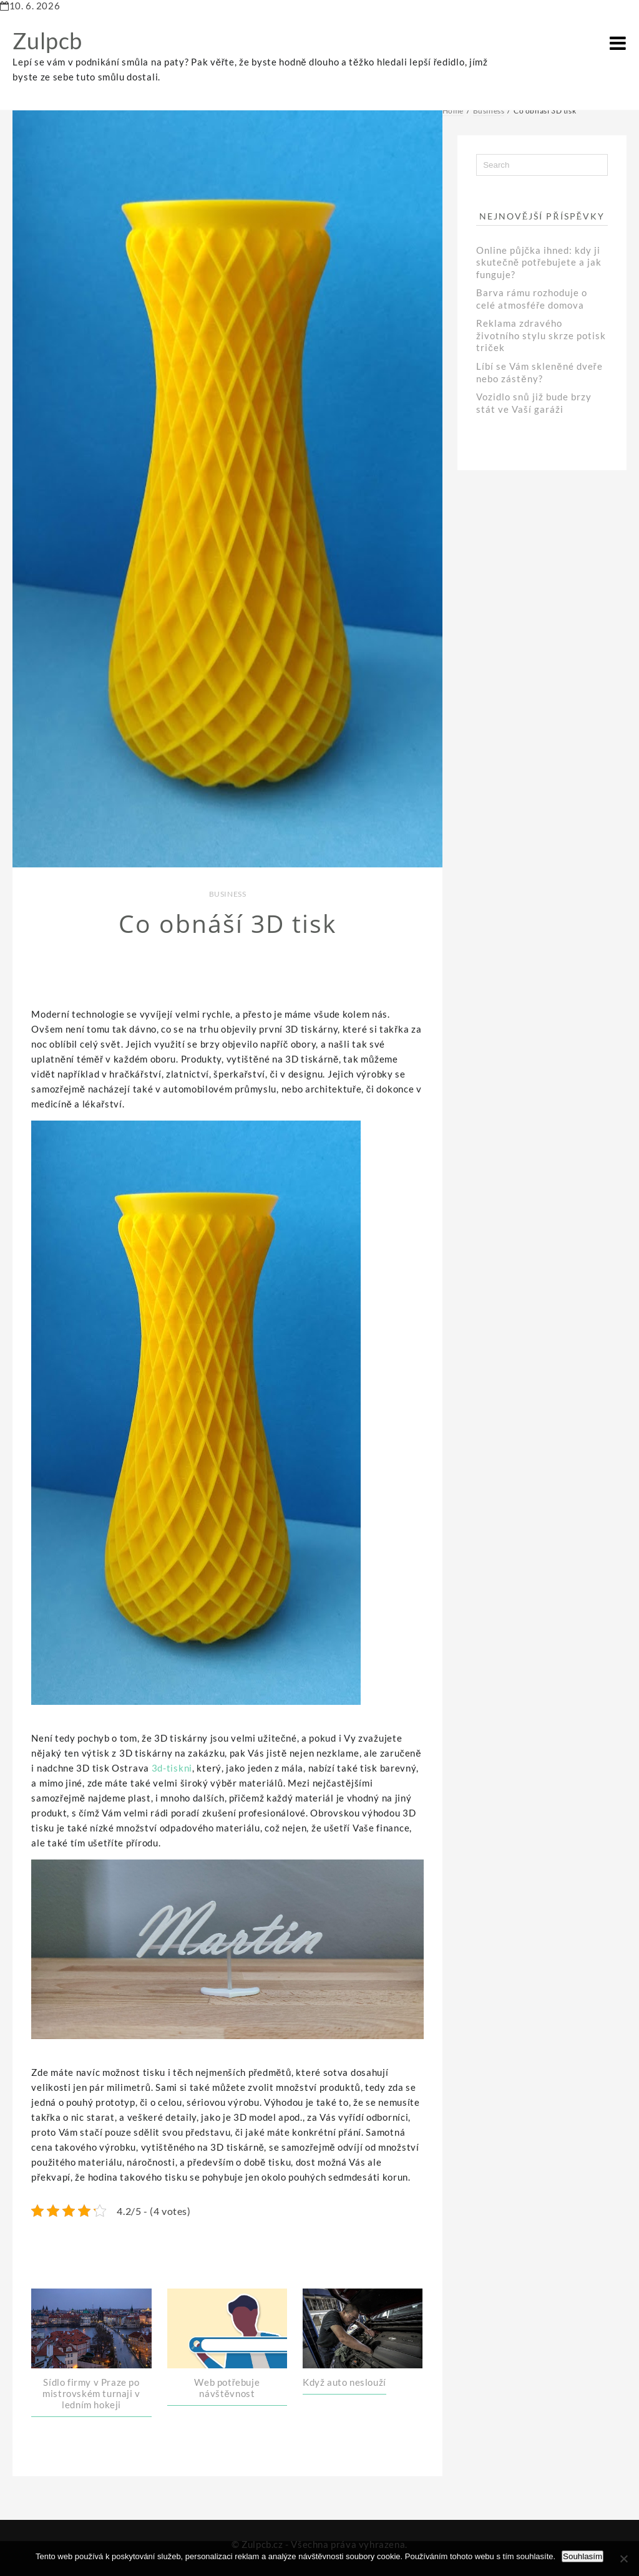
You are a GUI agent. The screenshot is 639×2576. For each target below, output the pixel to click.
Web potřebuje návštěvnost (227, 2387)
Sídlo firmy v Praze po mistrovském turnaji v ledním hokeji (91, 2393)
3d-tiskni (172, 1767)
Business (227, 894)
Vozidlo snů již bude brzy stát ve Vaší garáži (533, 403)
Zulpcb (47, 40)
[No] (623, 2558)
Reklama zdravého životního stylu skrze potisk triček (541, 335)
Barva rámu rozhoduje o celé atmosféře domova (531, 299)
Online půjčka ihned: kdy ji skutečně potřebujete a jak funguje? (539, 262)
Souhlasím (582, 2556)
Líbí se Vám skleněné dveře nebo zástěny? (539, 372)
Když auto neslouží (344, 2382)
